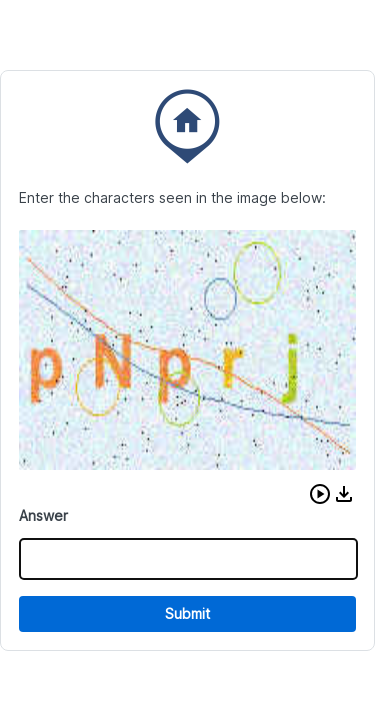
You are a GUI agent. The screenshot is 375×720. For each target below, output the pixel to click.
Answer (43, 515)
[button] (320, 494)
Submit (187, 613)
